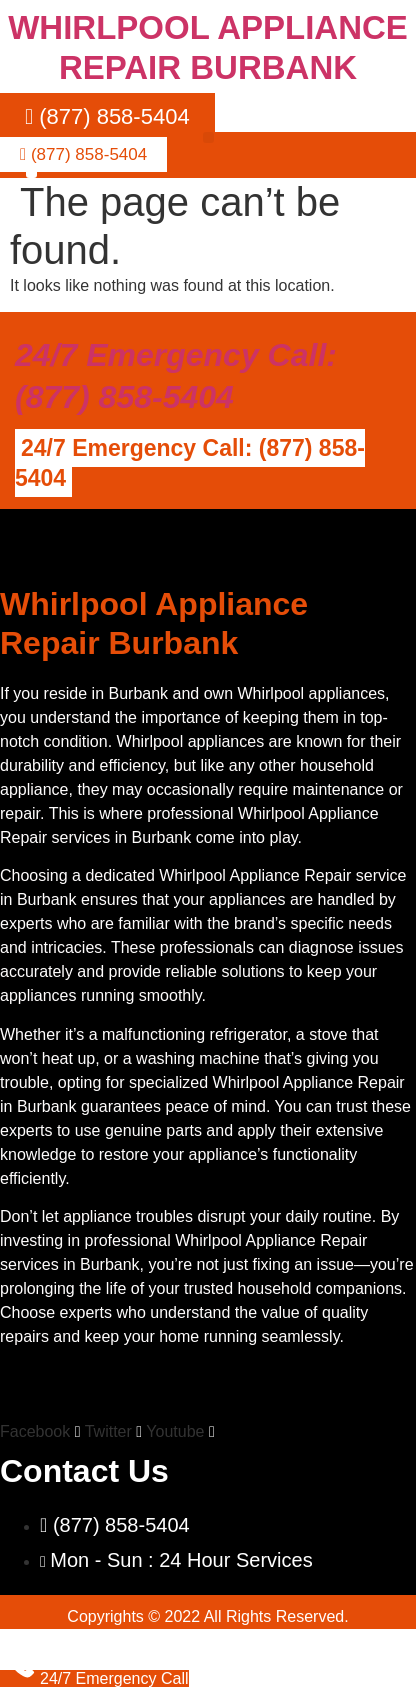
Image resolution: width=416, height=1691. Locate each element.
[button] (208, 137)
